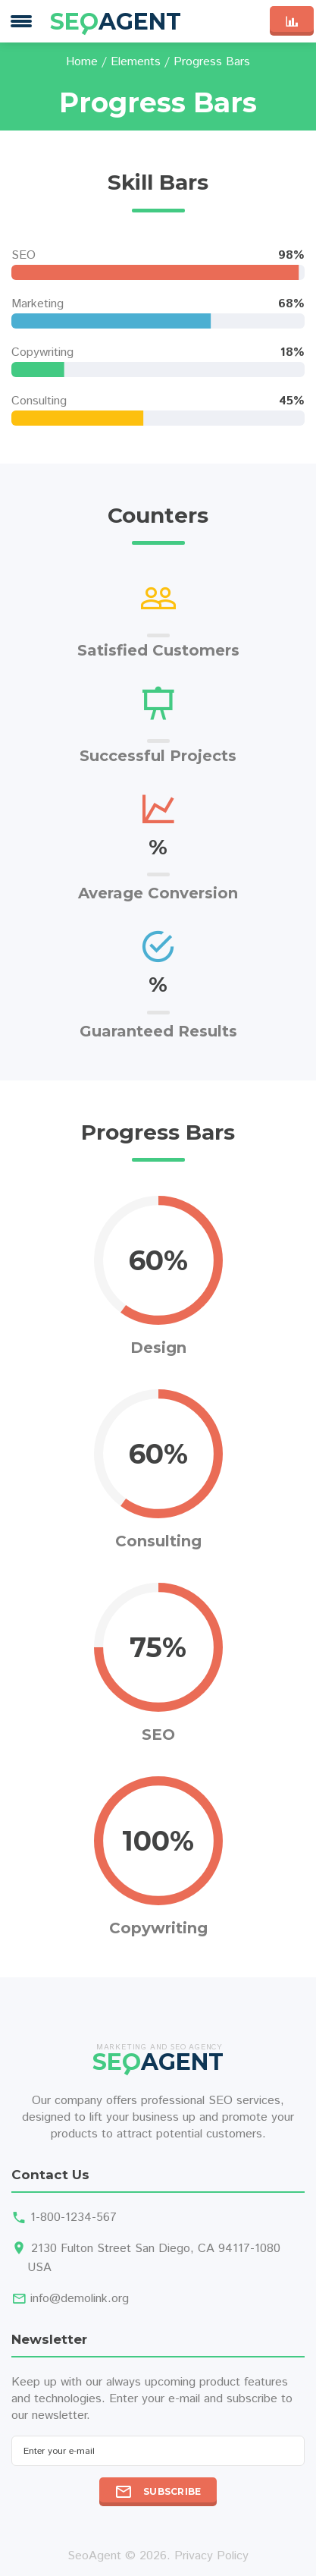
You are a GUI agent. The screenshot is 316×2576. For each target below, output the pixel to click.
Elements (136, 62)
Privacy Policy (211, 2556)
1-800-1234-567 (73, 2217)
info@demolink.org (79, 2298)
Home (82, 62)
